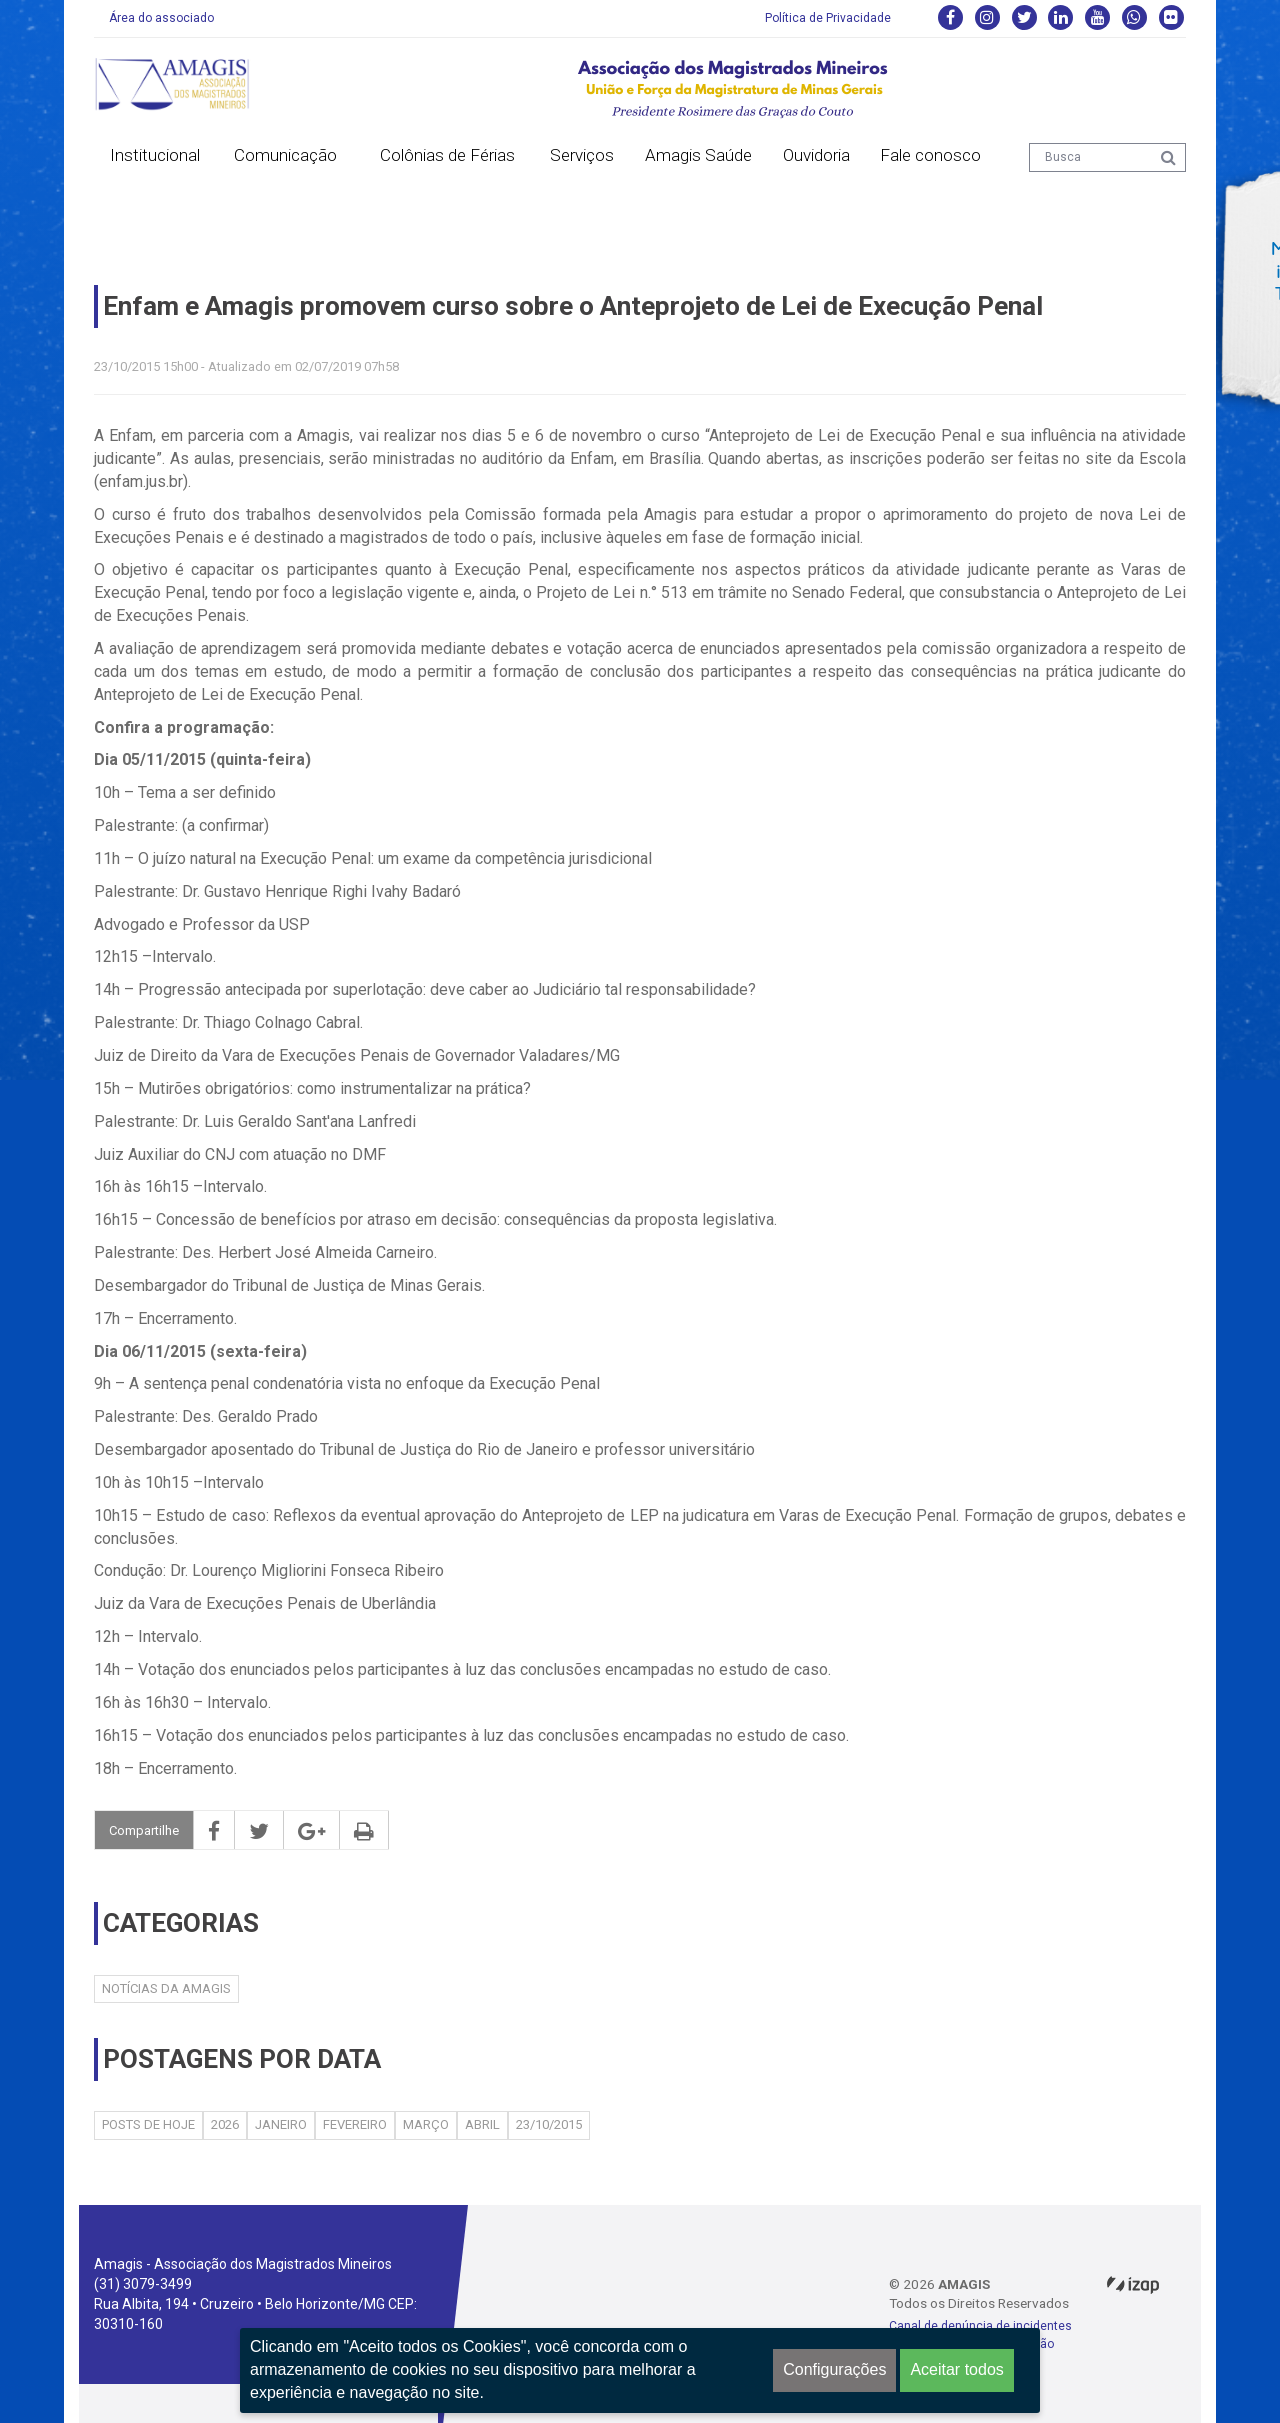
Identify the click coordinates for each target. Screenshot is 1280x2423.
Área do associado (161, 18)
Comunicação (285, 155)
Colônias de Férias (447, 155)
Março (426, 2124)
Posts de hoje (148, 2124)
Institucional (155, 155)
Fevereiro (355, 2124)
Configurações (834, 2369)
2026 (225, 2124)
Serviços (582, 155)
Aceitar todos (956, 2369)
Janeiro (281, 2124)
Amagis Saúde (698, 155)
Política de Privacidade (828, 18)
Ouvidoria (816, 155)
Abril (482, 2124)
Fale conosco (930, 155)
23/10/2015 (549, 2124)
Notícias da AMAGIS (166, 1988)
